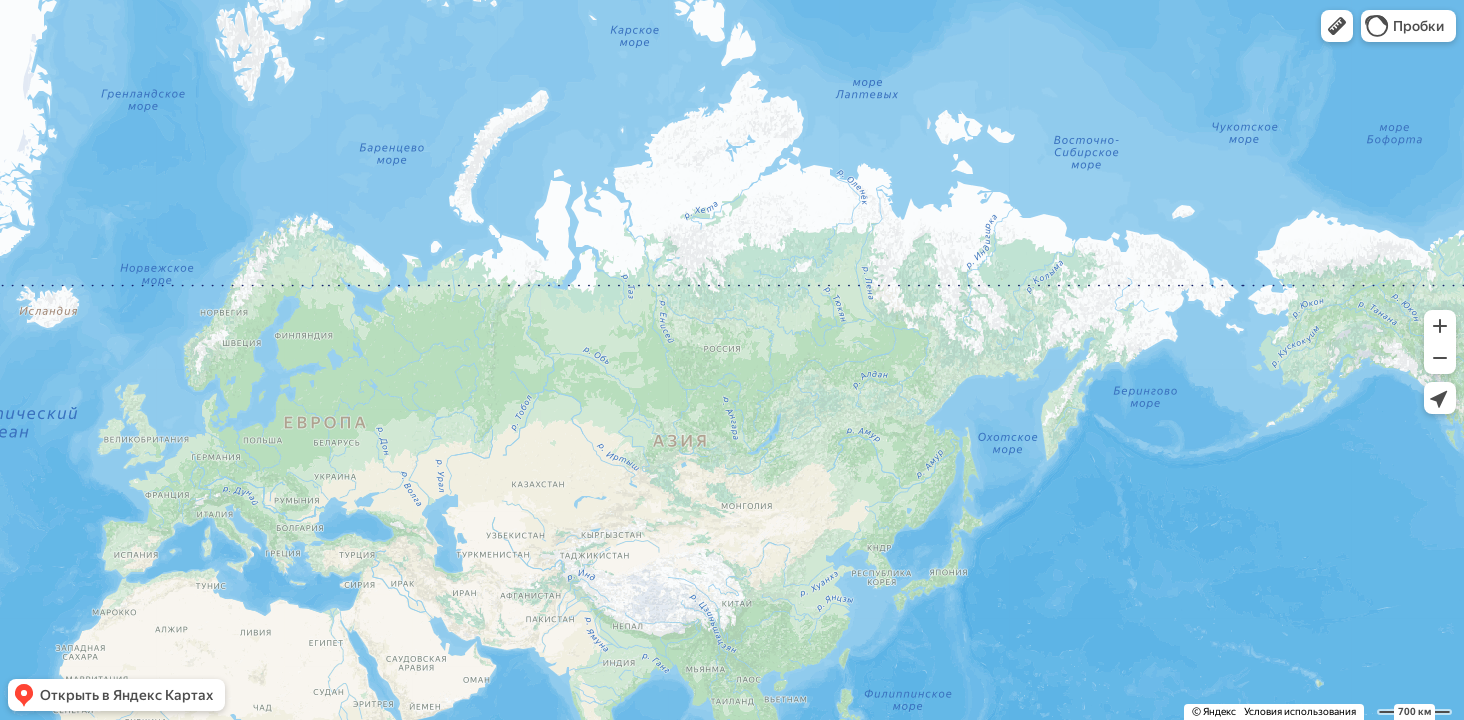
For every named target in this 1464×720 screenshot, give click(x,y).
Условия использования (1300, 711)
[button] (1337, 26)
